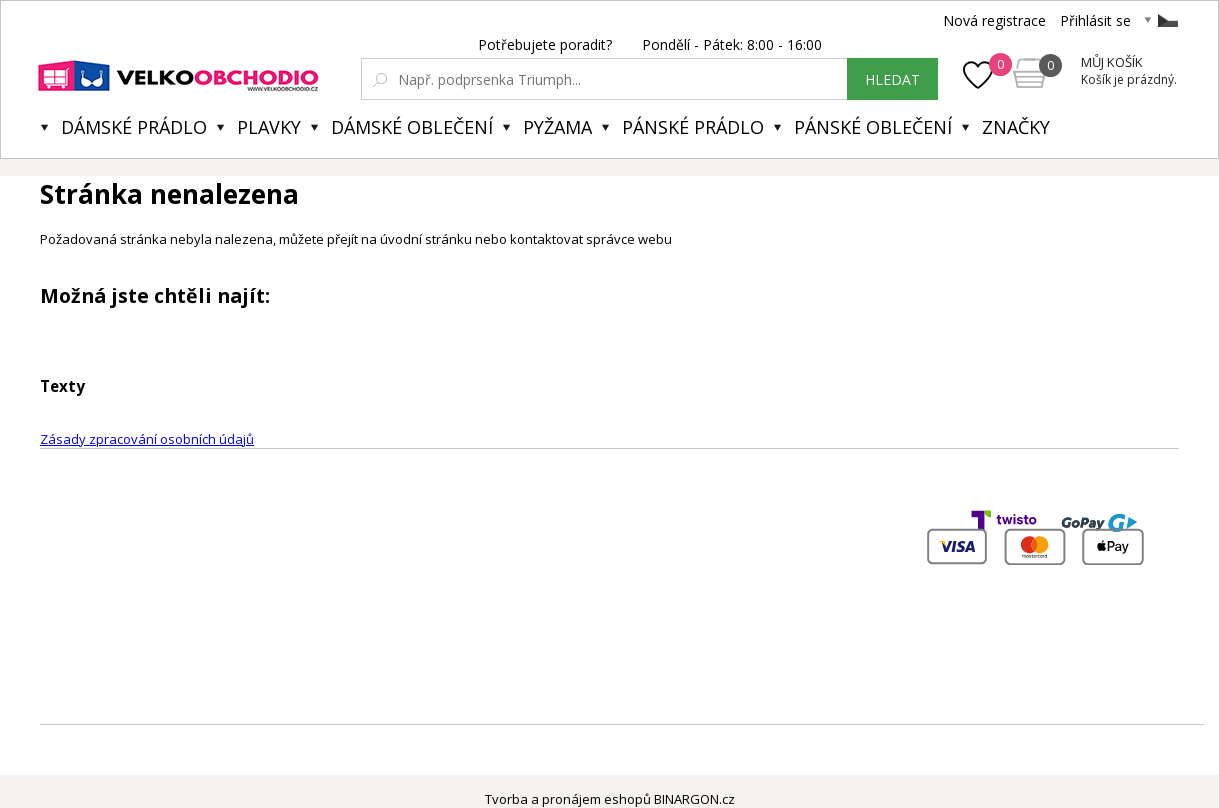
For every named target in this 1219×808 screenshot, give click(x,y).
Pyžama (557, 127)
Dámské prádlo (134, 127)
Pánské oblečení (873, 127)
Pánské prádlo (693, 127)
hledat (892, 79)
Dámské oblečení (412, 127)
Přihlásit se (1095, 20)
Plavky (269, 127)
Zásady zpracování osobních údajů (147, 439)
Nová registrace (994, 20)
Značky (1016, 127)
